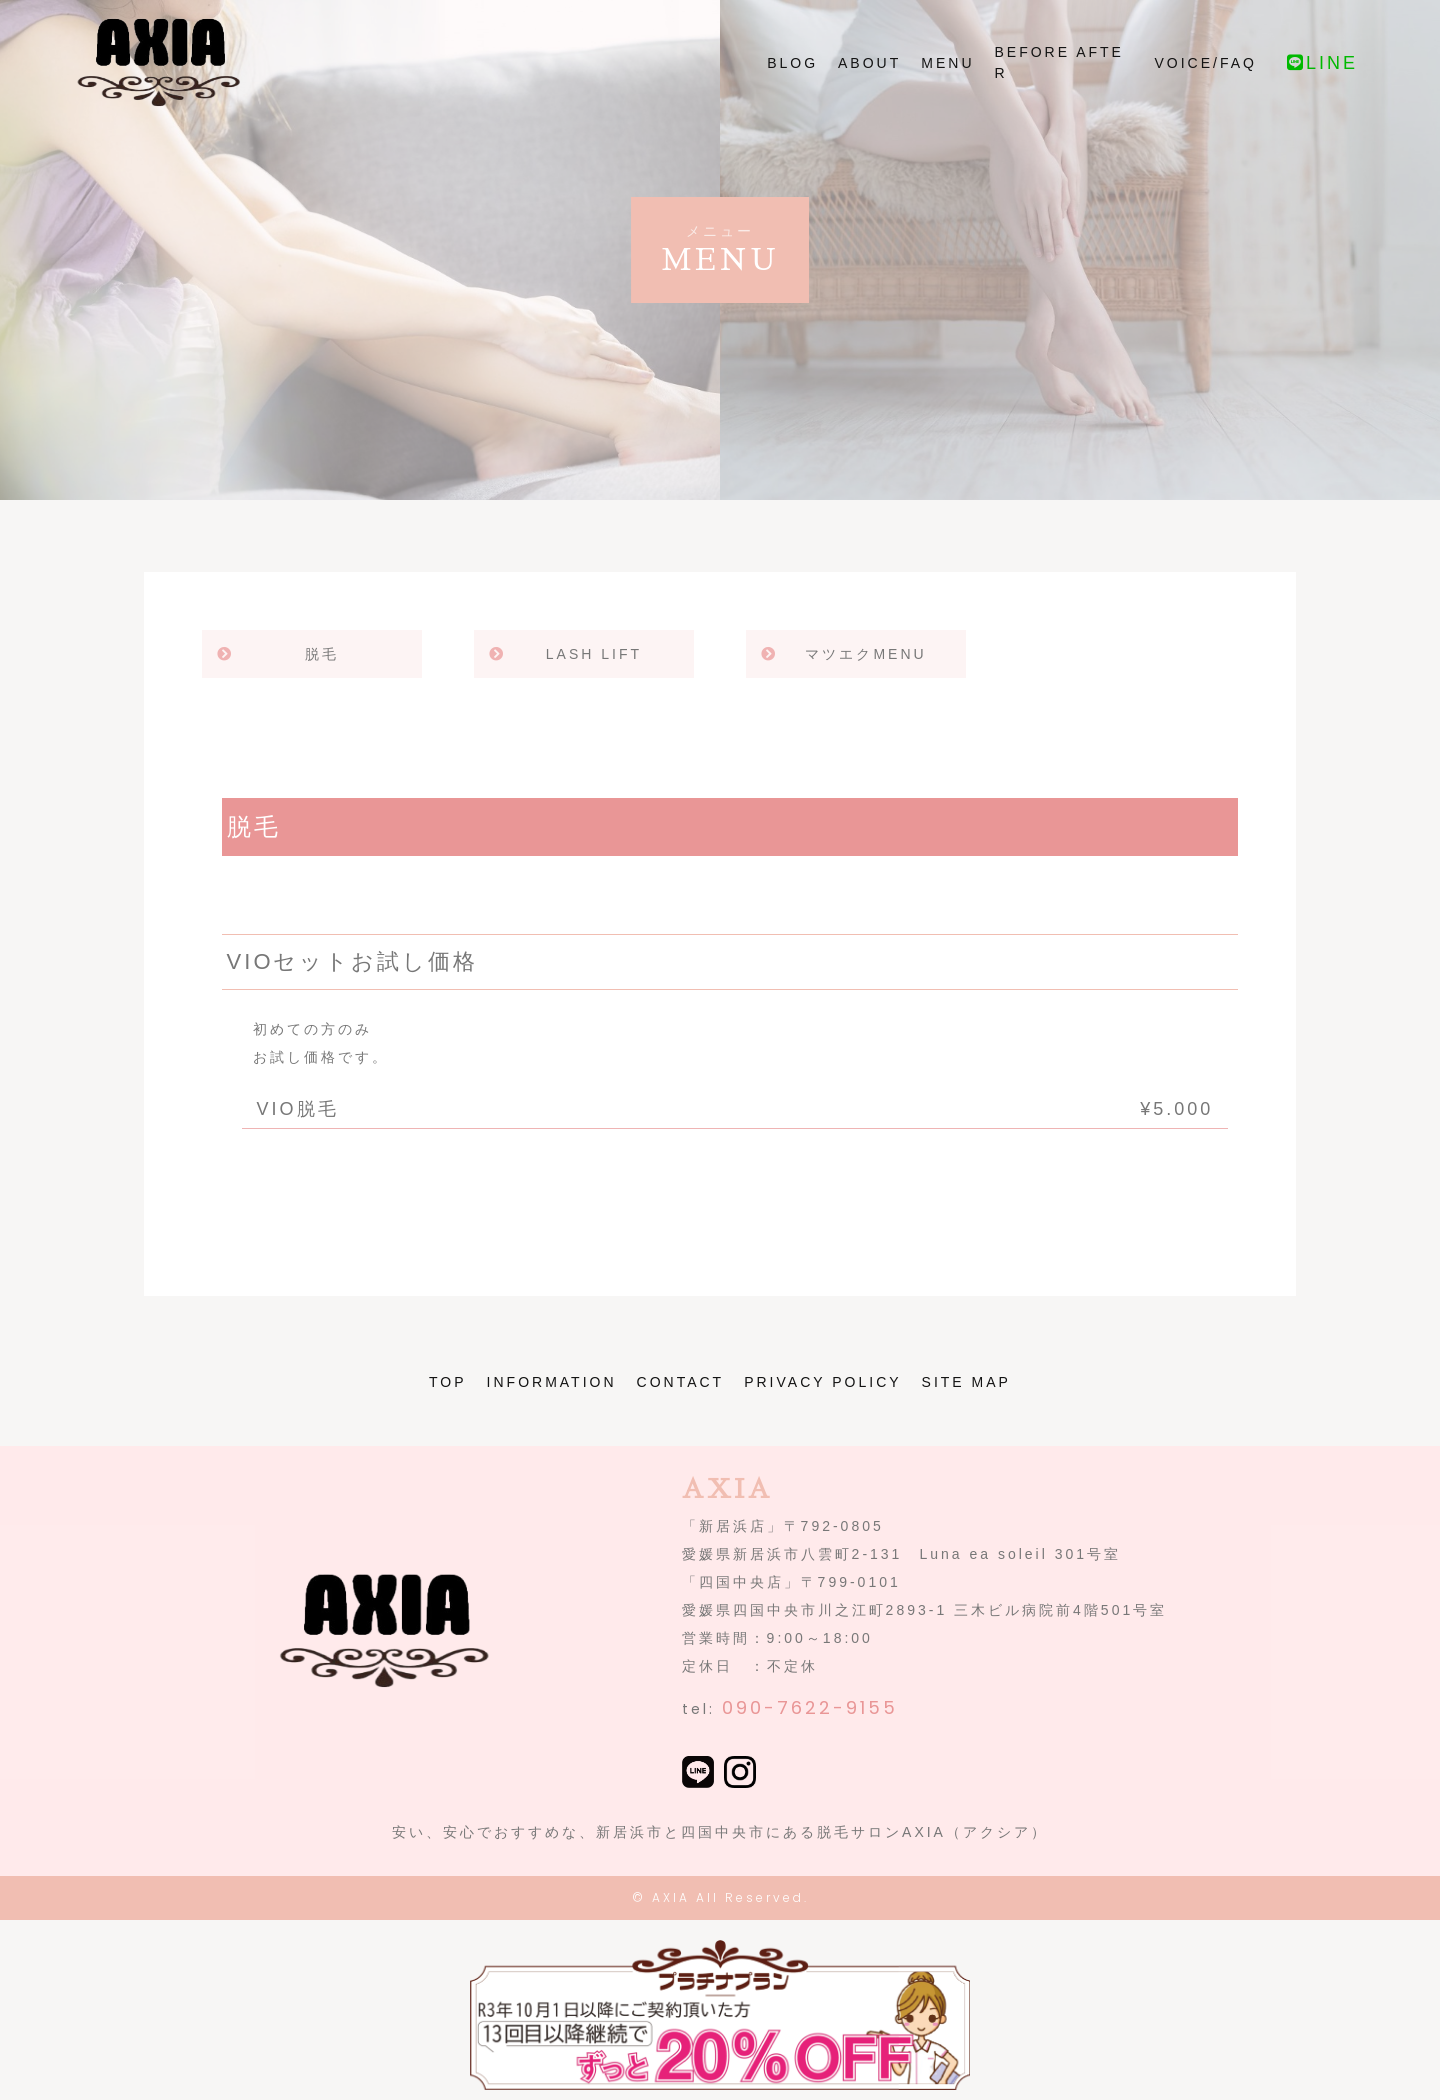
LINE (1322, 87)
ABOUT (869, 87)
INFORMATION (552, 1382)
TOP (448, 1382)
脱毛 (322, 654)
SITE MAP (966, 1382)
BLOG (792, 87)
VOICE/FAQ (1206, 87)
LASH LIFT (594, 654)
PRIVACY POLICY (822, 1382)
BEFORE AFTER (1059, 86)
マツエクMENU (865, 654)
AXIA (671, 1897)
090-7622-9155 (810, 1707)
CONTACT (681, 1382)
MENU (947, 87)
